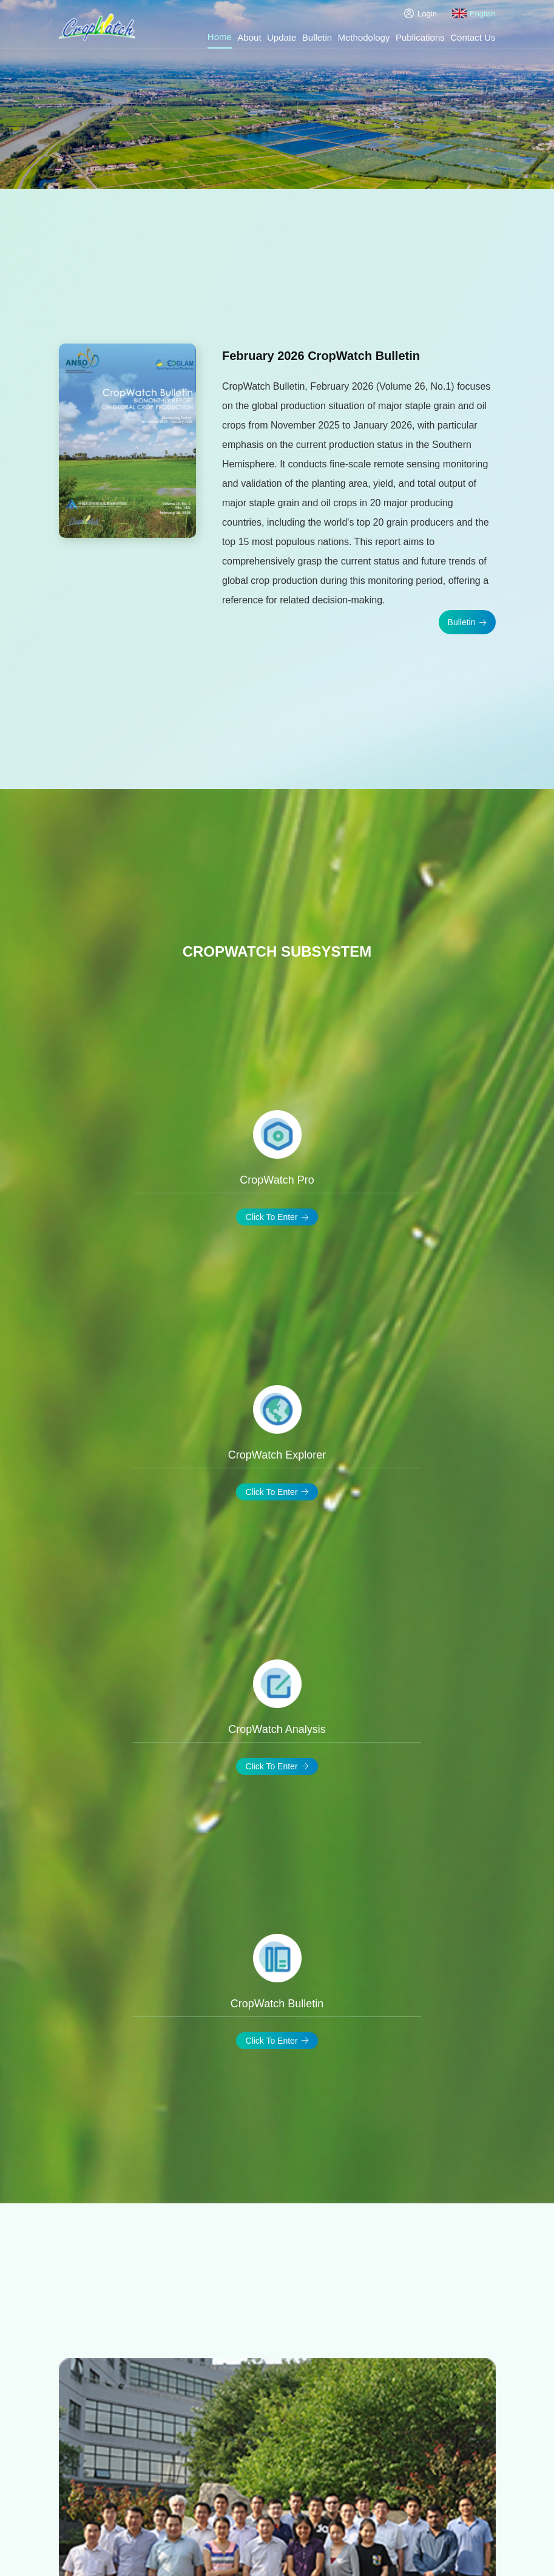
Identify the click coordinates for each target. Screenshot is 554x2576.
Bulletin (317, 37)
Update (281, 37)
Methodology (364, 37)
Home (220, 37)
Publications (420, 37)
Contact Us (472, 37)
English (474, 13)
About (249, 37)
